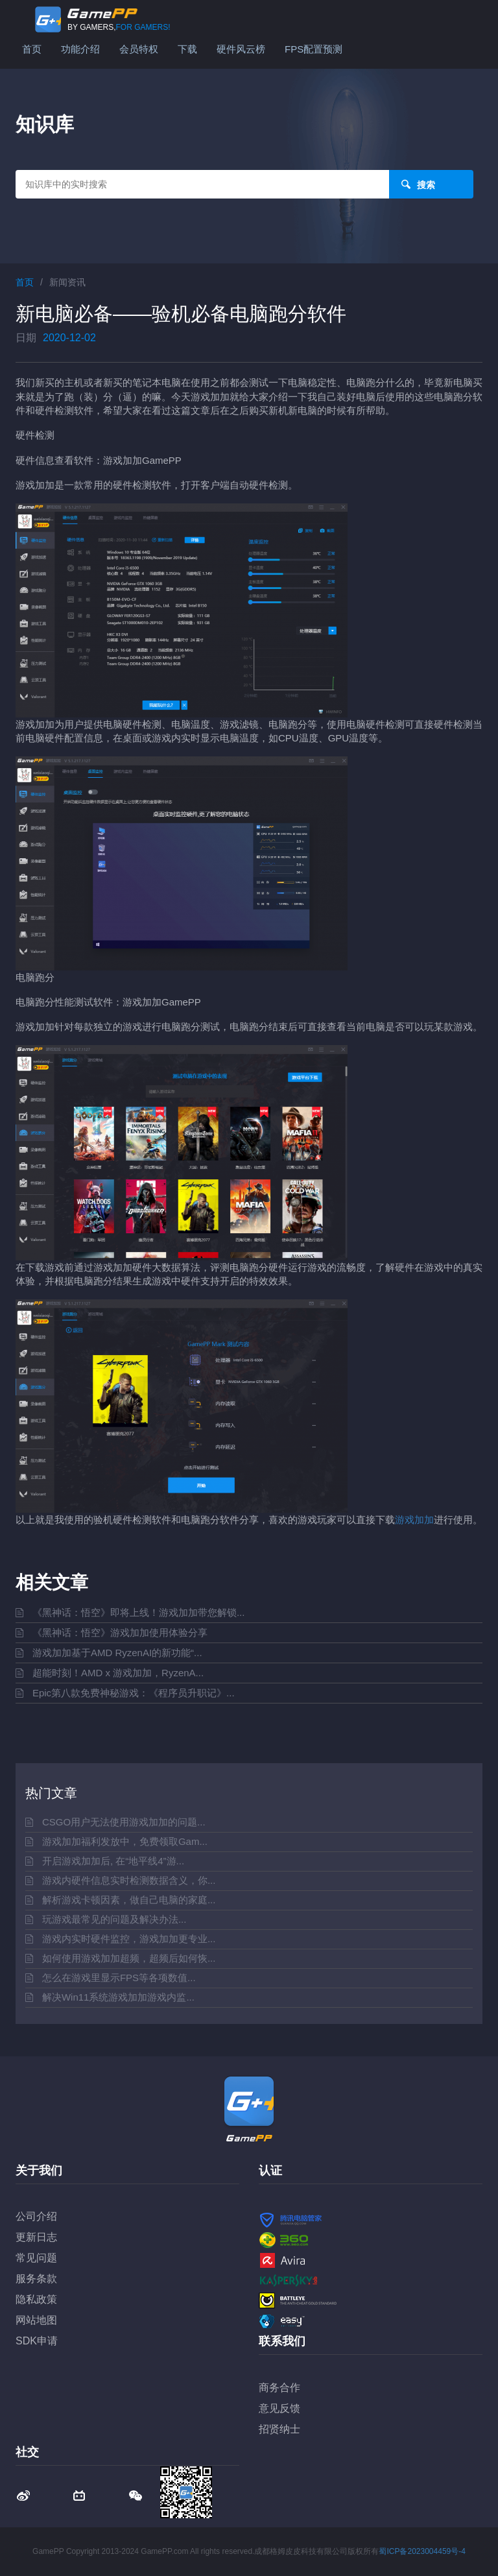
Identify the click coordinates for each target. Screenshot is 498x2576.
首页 (32, 48)
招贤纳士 (279, 2429)
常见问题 (36, 2257)
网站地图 (36, 2320)
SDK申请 (37, 2340)
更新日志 (36, 2237)
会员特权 (138, 48)
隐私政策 (36, 2299)
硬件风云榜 (241, 48)
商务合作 (279, 2387)
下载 (187, 48)
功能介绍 (80, 48)
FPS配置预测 (313, 48)
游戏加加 (414, 1519)
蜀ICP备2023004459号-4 (422, 2551)
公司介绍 (36, 2216)
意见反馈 (279, 2408)
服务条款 (36, 2278)
